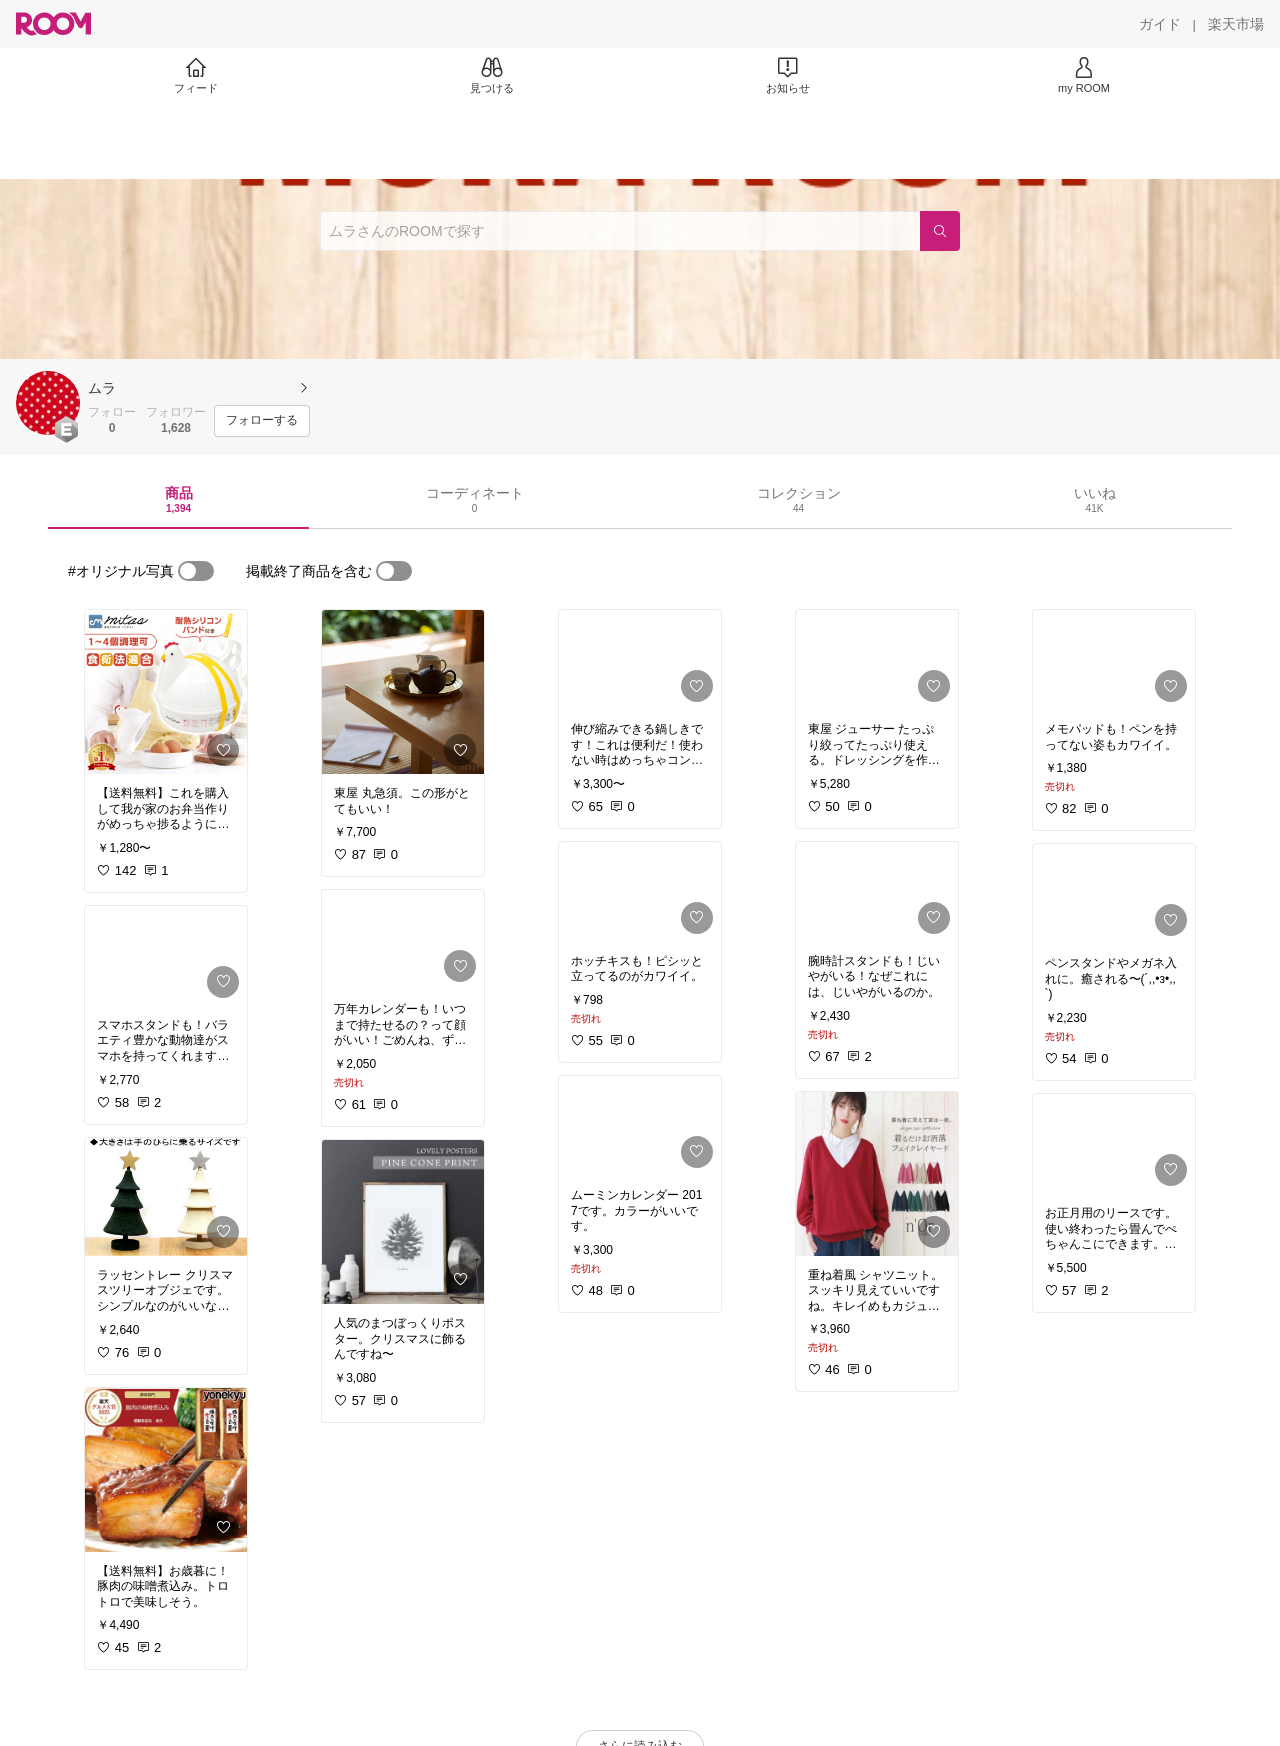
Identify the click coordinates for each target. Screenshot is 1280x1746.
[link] (166, 692)
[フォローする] (262, 421)
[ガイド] (1160, 24)
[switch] (196, 571)
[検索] (940, 231)
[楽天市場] (1236, 24)
